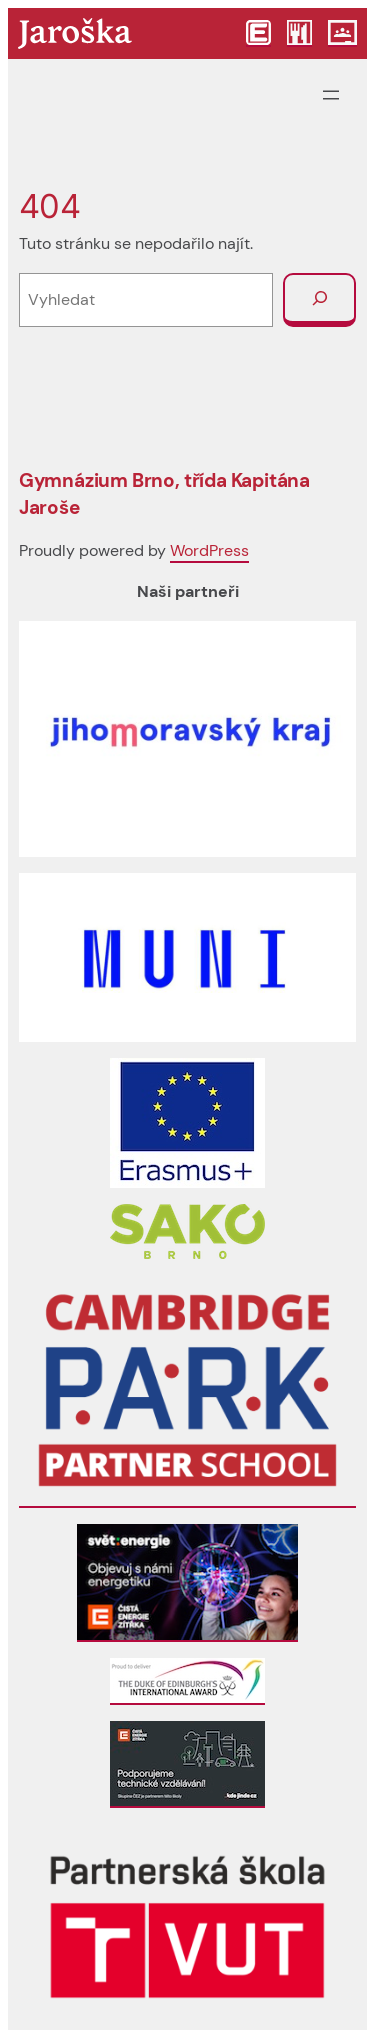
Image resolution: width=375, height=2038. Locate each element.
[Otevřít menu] (331, 95)
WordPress (209, 550)
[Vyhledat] (319, 300)
